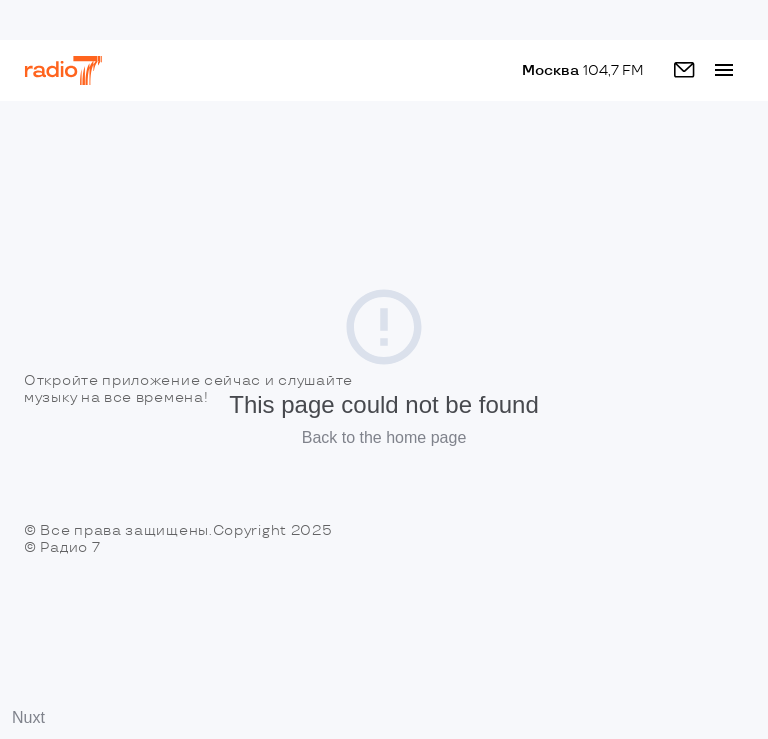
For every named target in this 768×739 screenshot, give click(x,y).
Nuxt (28, 717)
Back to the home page (384, 437)
